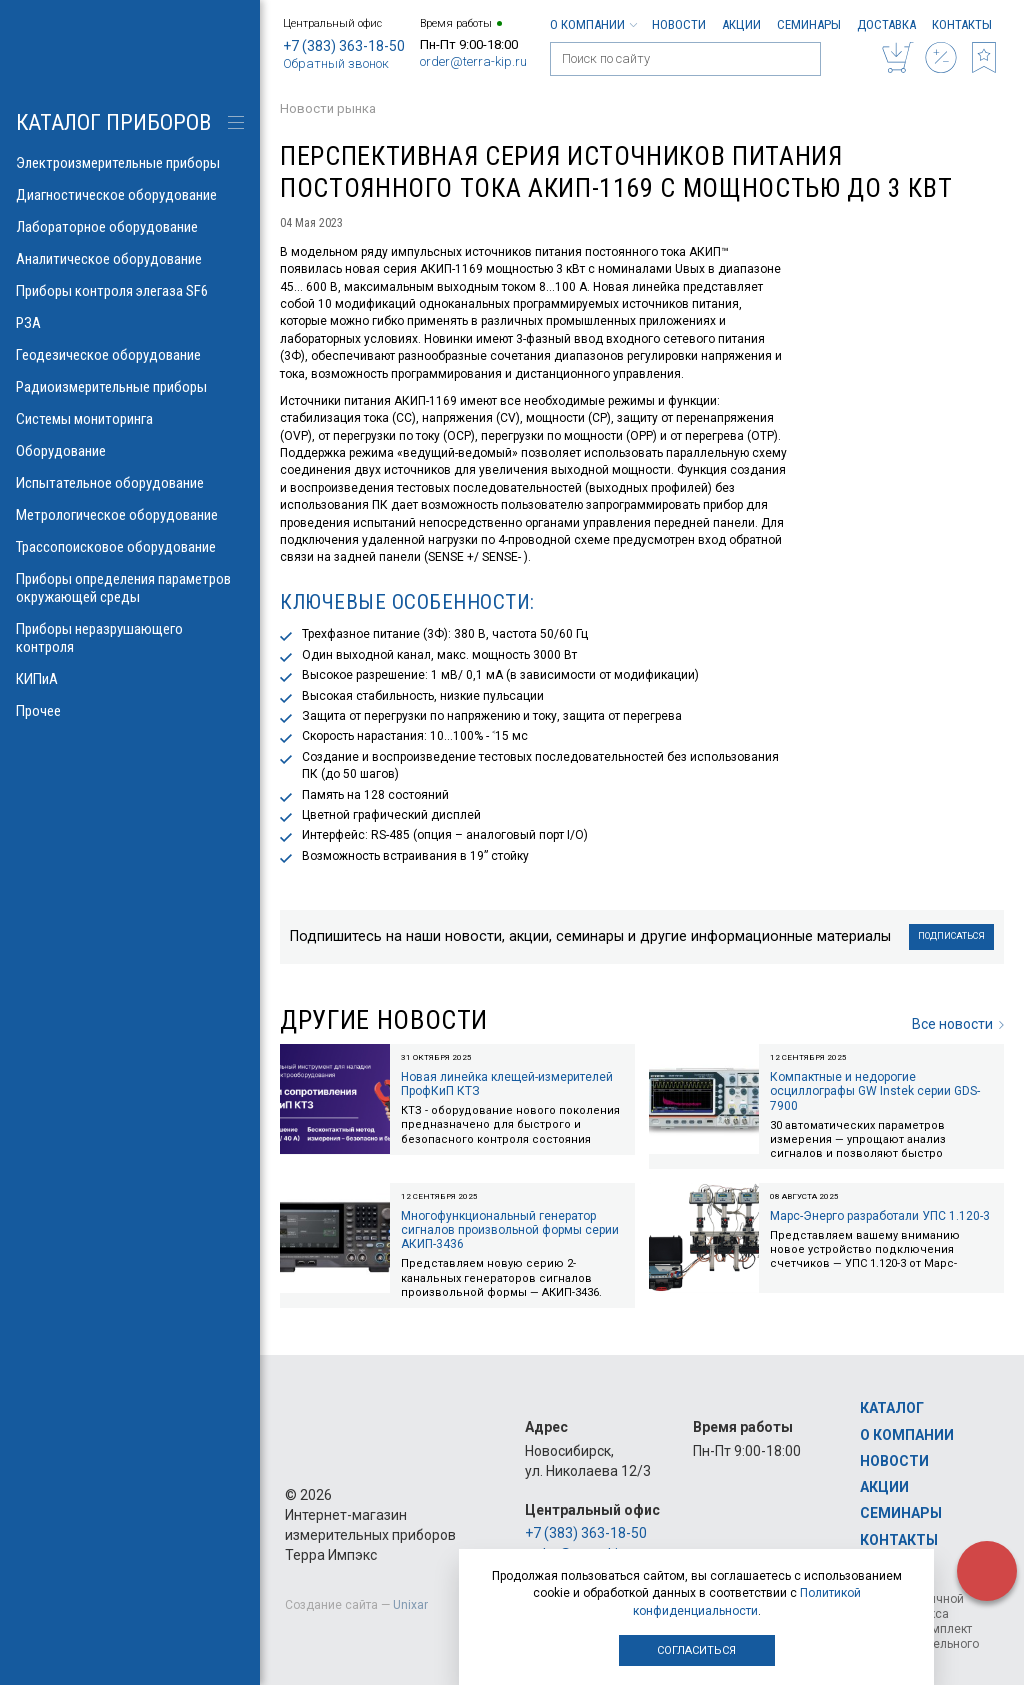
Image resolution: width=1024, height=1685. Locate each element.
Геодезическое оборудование (130, 355)
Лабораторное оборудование (130, 227)
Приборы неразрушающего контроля (130, 638)
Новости (679, 24)
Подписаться (951, 936)
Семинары (809, 24)
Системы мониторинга (130, 419)
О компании (593, 24)
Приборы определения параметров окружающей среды (130, 588)
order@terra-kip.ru (473, 61)
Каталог (892, 1408)
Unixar (410, 1605)
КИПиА (130, 679)
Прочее (130, 711)
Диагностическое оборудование (130, 195)
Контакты (962, 24)
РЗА (130, 323)
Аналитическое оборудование (130, 259)
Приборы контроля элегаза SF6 (130, 291)
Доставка (886, 24)
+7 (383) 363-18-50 (344, 46)
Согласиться (696, 1650)
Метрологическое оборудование (130, 515)
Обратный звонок (336, 63)
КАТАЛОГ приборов (113, 122)
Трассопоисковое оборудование (130, 547)
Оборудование (130, 451)
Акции (741, 24)
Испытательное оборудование (130, 483)
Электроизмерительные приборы (130, 163)
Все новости (958, 1024)
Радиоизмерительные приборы (130, 387)
